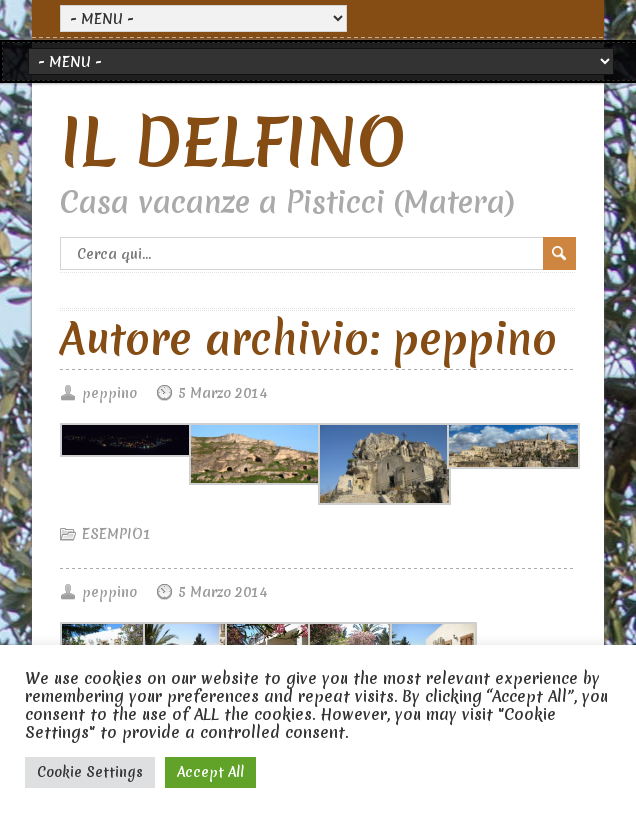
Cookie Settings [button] (90, 772)
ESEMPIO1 (116, 534)
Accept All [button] (210, 772)
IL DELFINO (233, 142)
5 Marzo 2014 (222, 393)
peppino (109, 393)
